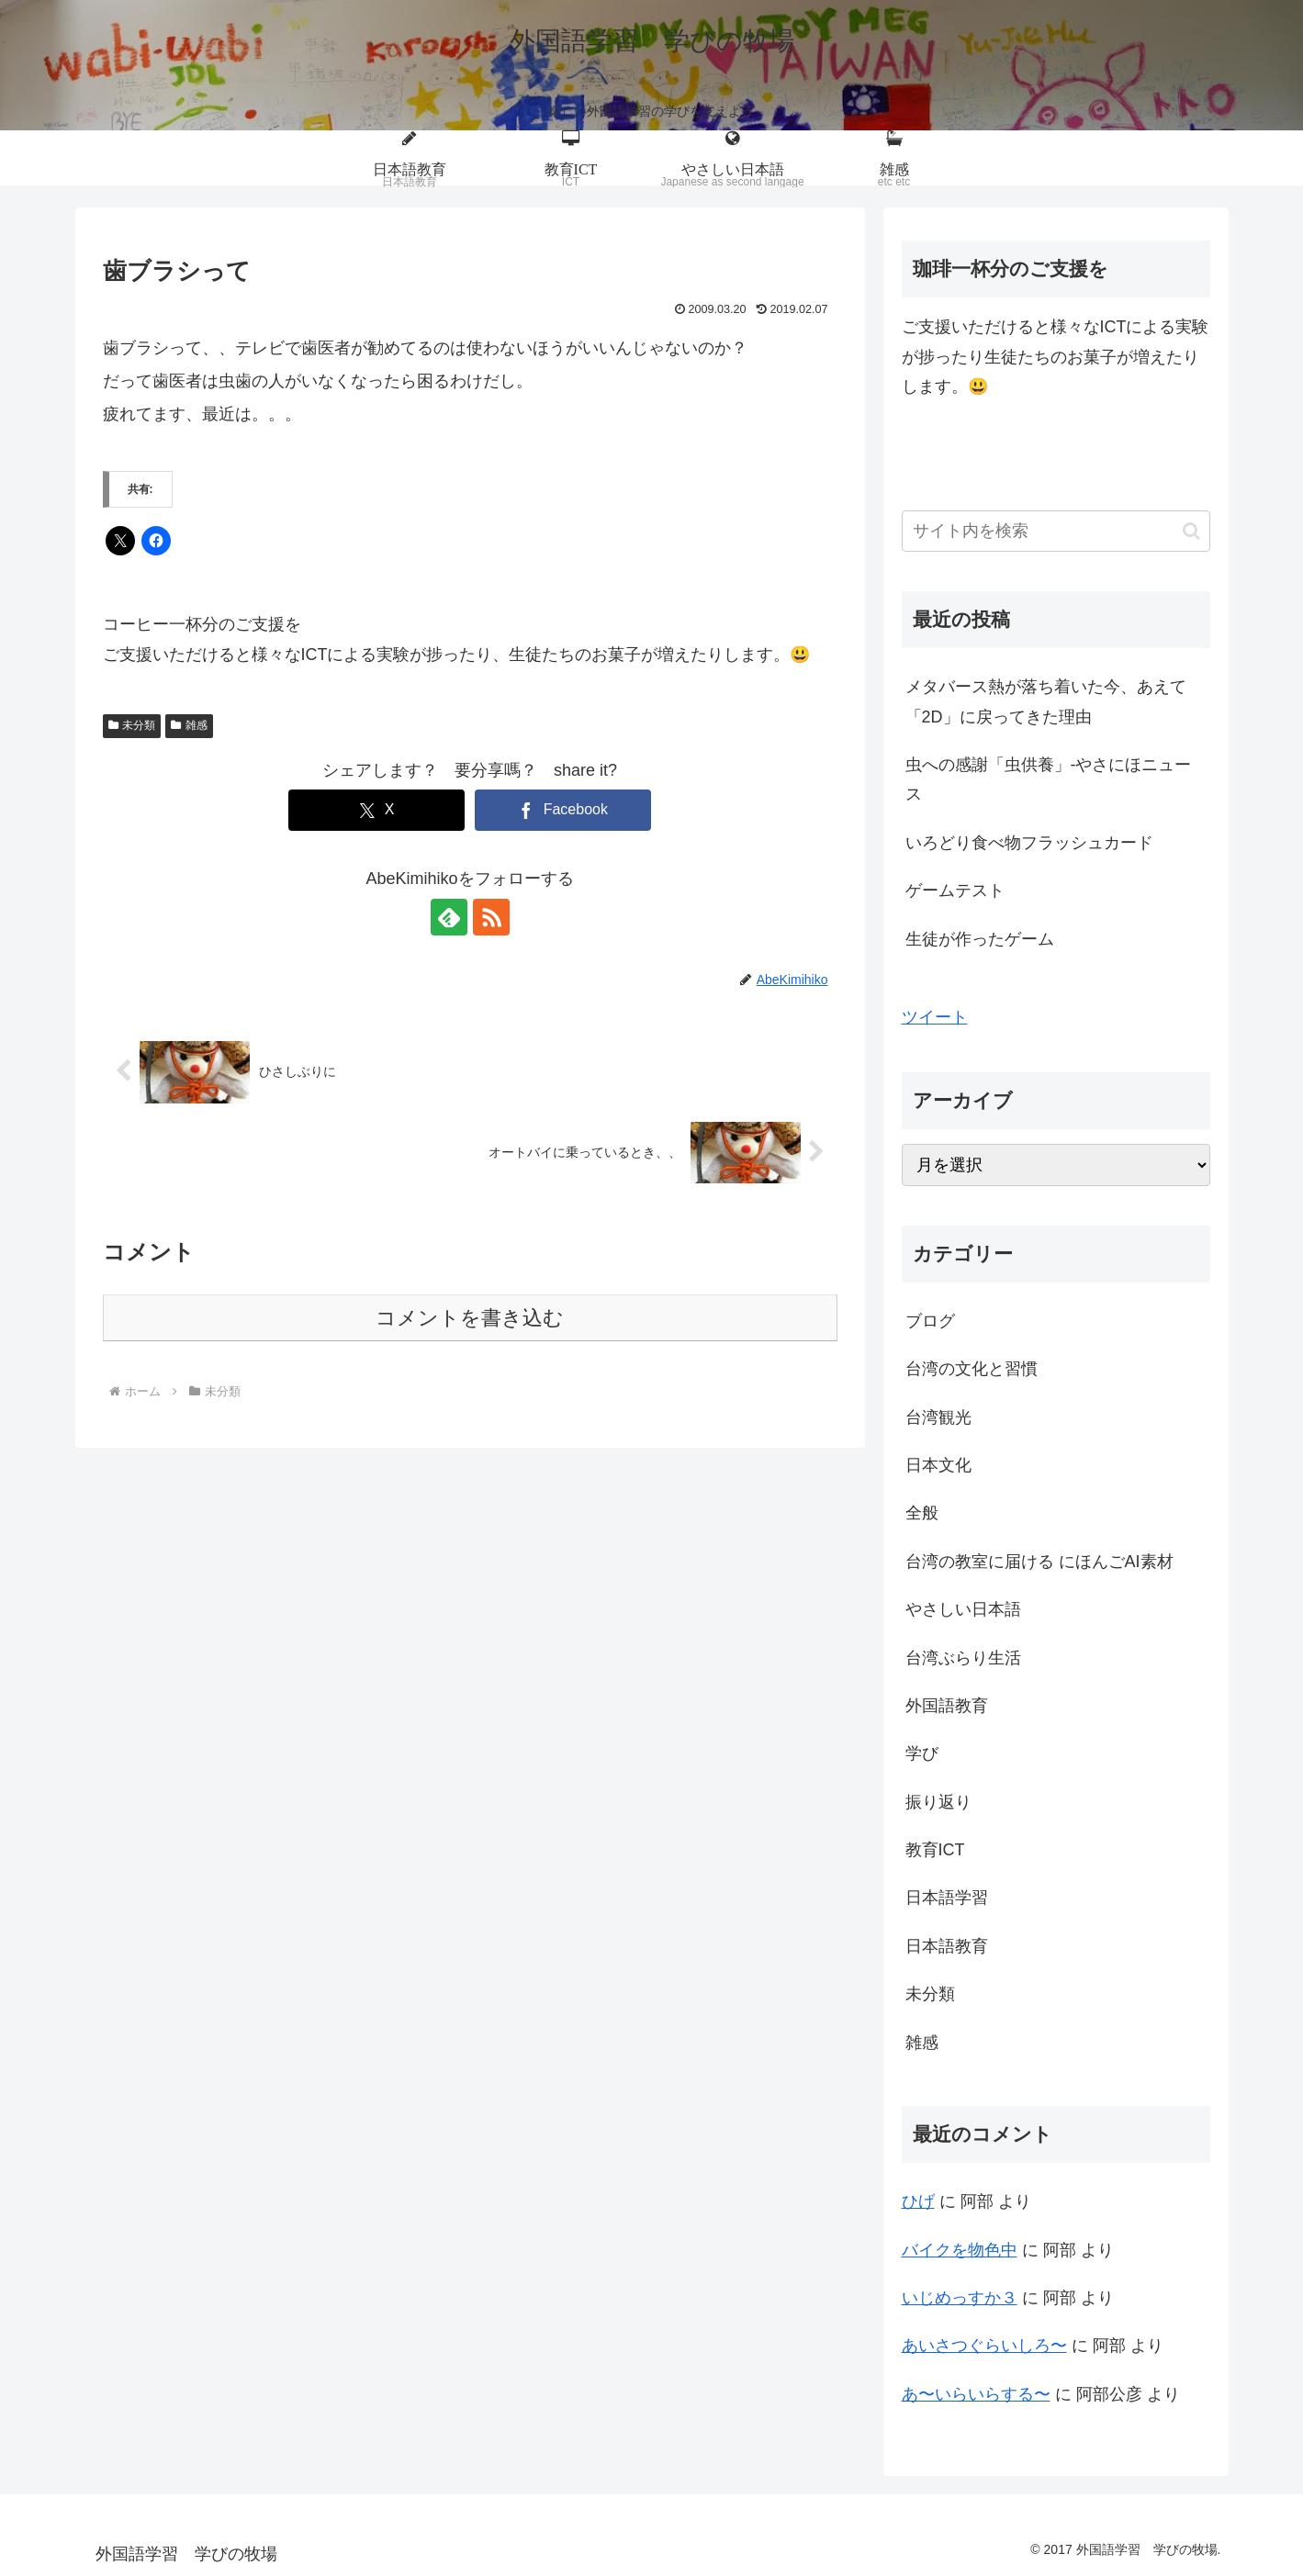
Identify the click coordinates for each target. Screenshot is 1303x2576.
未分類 (132, 725)
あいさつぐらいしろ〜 (984, 2345)
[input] (1056, 531)
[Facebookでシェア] (563, 810)
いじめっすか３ (959, 2298)
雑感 (189, 725)
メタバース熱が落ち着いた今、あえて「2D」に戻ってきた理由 (1045, 701)
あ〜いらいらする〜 (976, 2394)
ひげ (918, 2201)
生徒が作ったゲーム (979, 939)
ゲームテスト (955, 890)
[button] (1191, 531)
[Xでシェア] (376, 810)
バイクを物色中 (959, 2250)
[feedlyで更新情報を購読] (449, 917)
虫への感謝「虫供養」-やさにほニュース (1048, 779)
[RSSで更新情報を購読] (491, 917)
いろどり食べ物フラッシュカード (1029, 843)
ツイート (935, 1017)
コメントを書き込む (470, 1317)
